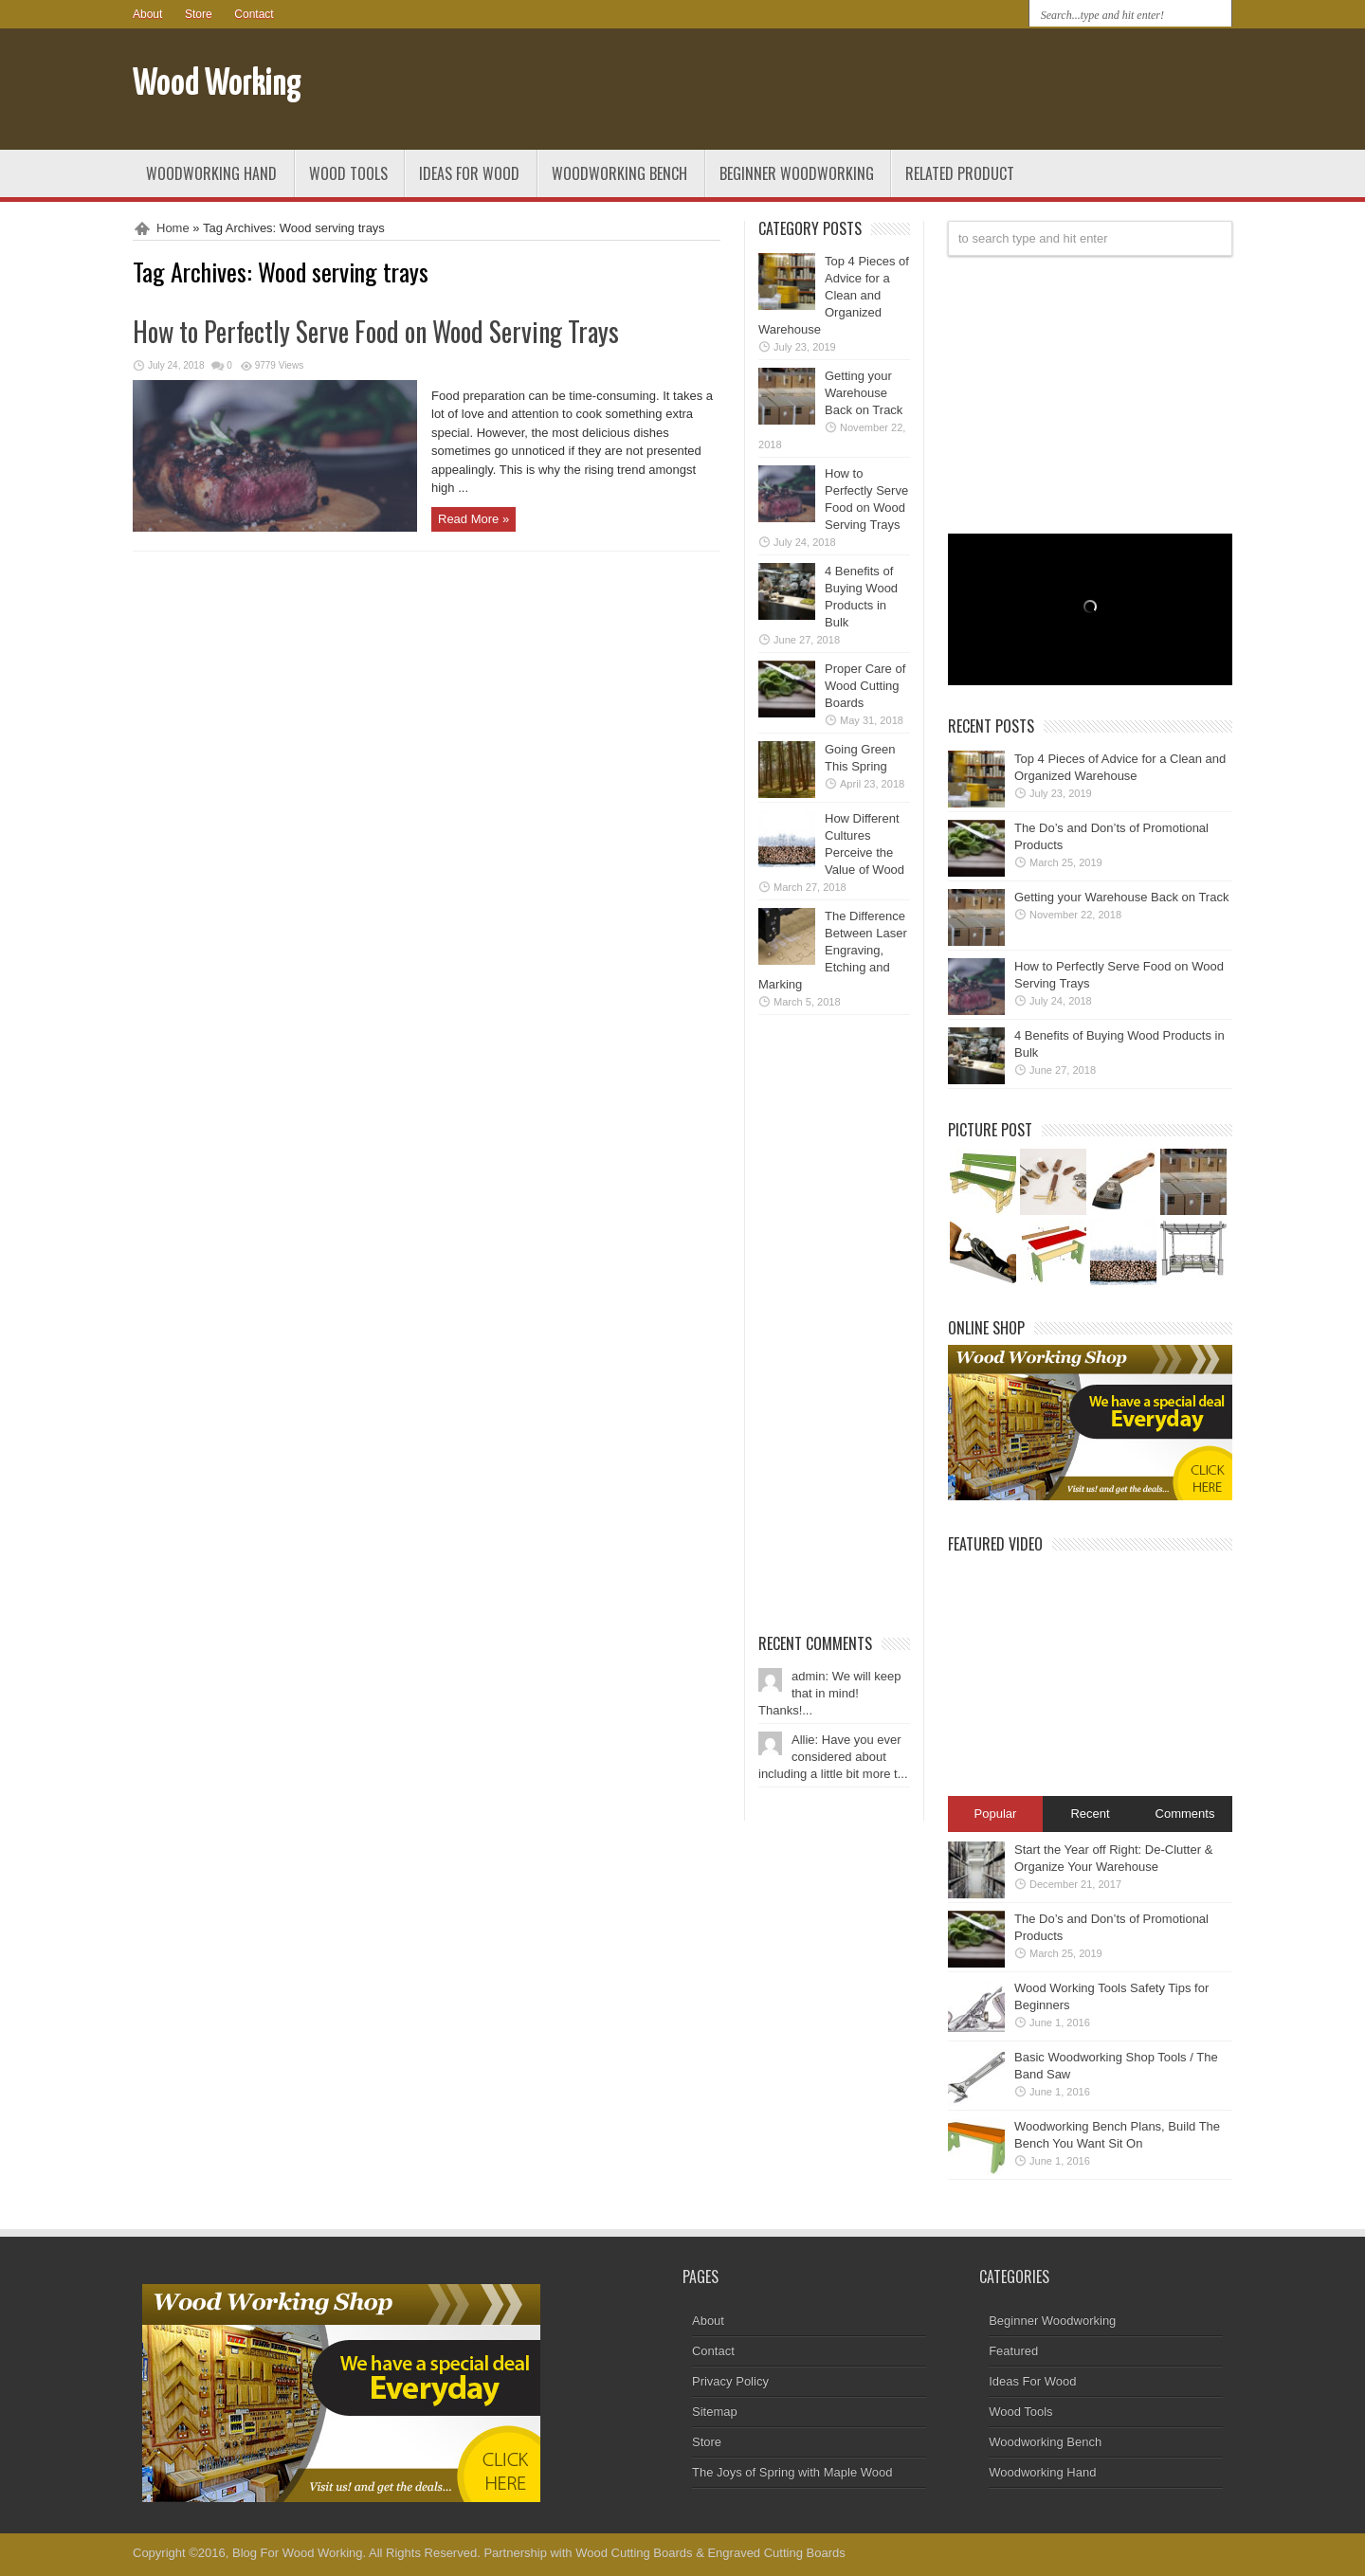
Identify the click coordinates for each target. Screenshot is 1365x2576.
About (147, 14)
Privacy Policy (730, 2381)
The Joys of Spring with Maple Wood (792, 2472)
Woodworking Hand (211, 173)
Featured (1013, 2351)
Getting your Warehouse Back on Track (863, 393)
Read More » (473, 519)
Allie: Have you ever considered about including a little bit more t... (833, 1756)
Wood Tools (348, 173)
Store (198, 14)
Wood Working (217, 84)
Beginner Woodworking (796, 173)
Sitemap (714, 2411)
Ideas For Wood (469, 173)
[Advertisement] (1010, 92)
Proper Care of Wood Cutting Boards (865, 686)
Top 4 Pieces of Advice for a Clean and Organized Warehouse (833, 295)
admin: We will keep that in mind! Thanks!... (829, 1693)
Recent (1089, 1813)
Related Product (959, 173)
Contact (253, 14)
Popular (995, 1813)
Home (173, 228)
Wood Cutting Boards (633, 2553)
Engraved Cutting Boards (776, 2553)
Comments (1185, 1813)
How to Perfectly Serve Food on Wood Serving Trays (376, 331)
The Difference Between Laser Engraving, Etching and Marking (832, 950)
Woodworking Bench (619, 173)
